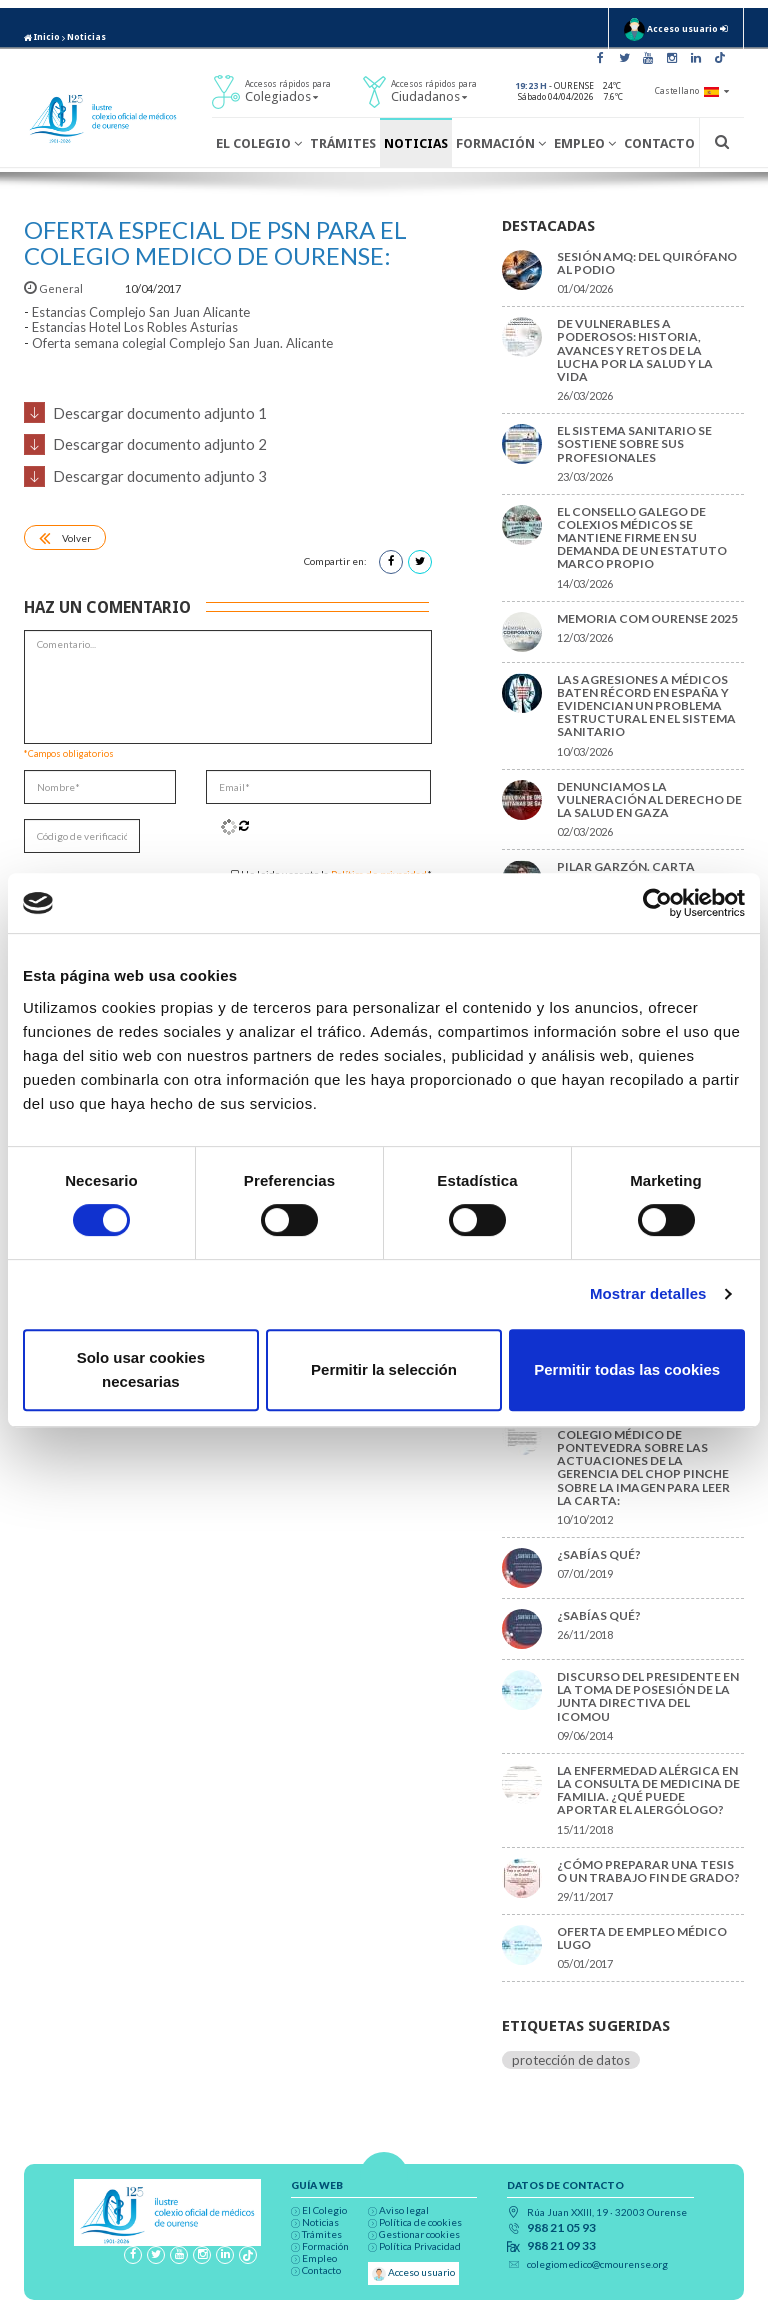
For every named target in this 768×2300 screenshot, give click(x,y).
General (54, 288)
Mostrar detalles (648, 1293)
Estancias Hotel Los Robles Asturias (135, 327)
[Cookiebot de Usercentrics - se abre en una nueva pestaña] (657, 903)
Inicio (42, 37)
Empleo (585, 143)
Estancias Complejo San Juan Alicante (141, 312)
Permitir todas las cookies (627, 1369)
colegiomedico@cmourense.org (597, 2264)
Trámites (343, 143)
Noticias (86, 37)
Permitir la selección (384, 1369)
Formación (501, 143)
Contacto (659, 143)
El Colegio (259, 143)
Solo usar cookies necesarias (141, 1369)
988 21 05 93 (561, 2228)
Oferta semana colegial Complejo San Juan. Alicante (182, 343)
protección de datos (571, 2060)
